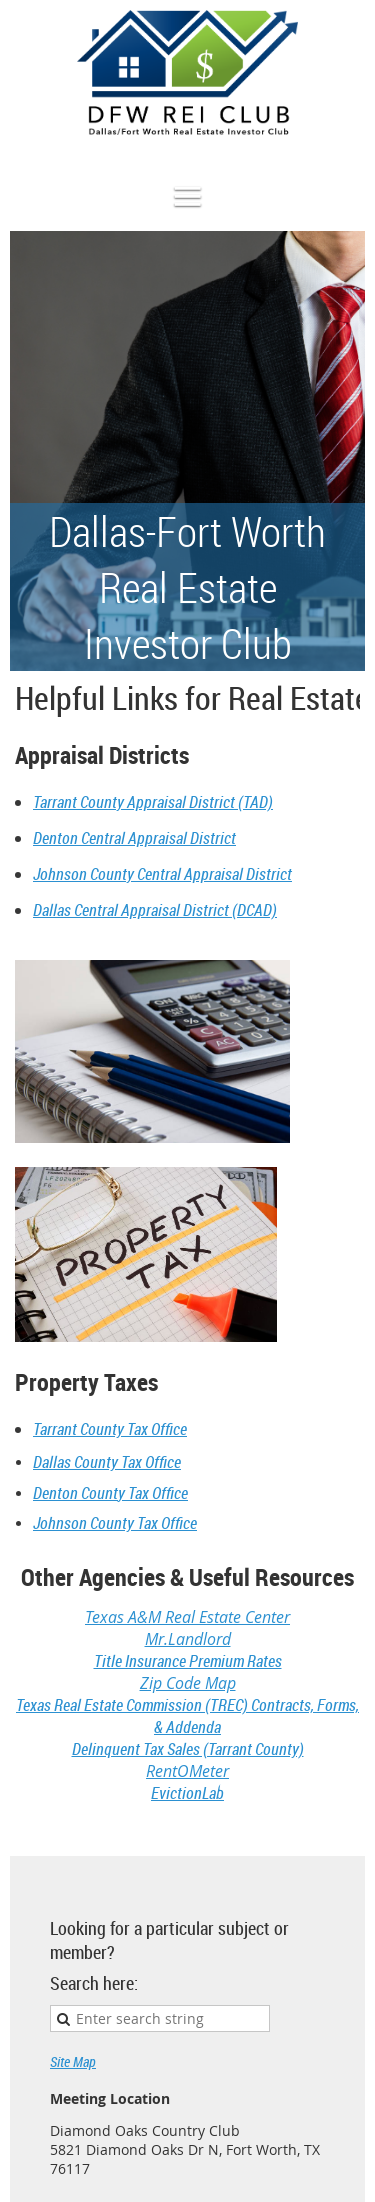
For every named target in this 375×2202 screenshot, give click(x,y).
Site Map (73, 2061)
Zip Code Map (188, 1683)
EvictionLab (187, 1793)
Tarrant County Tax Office (110, 1429)
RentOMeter (187, 1771)
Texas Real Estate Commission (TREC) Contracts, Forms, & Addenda (187, 1716)
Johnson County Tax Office (115, 1523)
